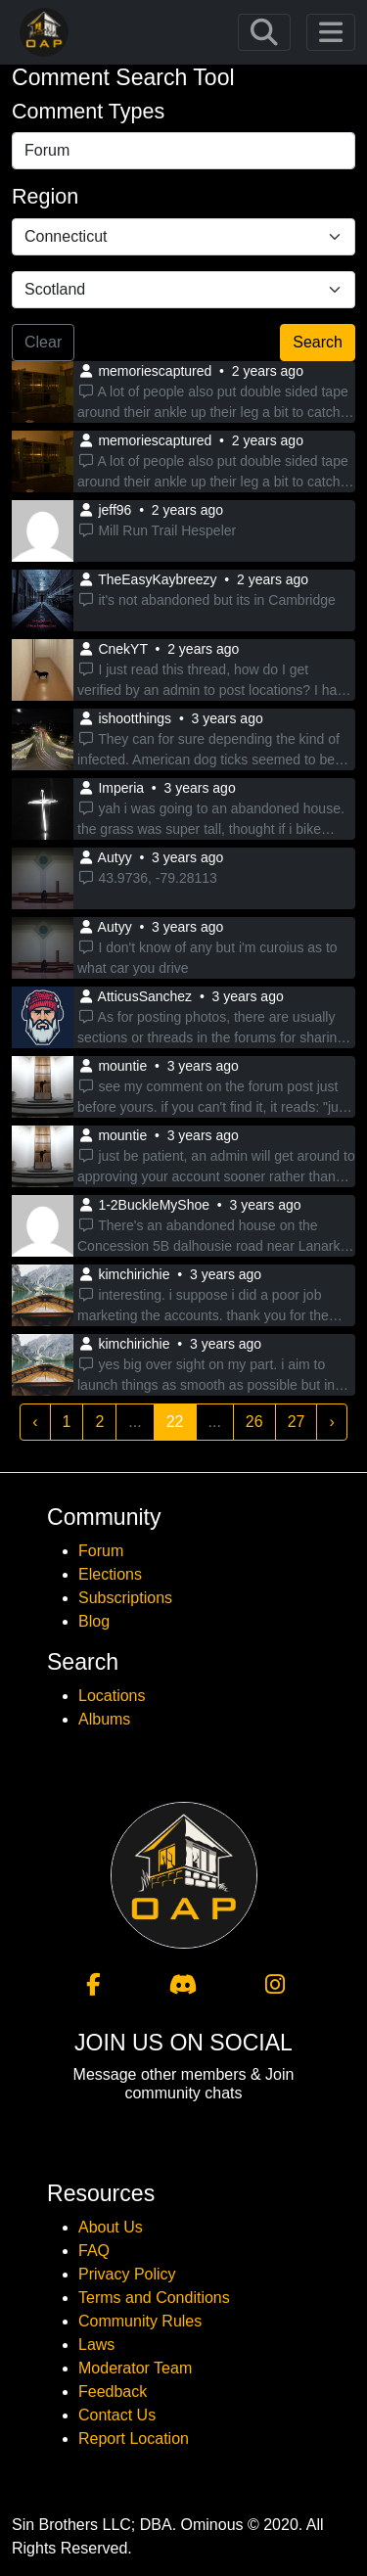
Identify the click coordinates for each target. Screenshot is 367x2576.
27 (296, 1421)
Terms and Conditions (154, 2297)
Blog (94, 1621)
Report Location (133, 2438)
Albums (104, 1719)
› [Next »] (331, 1421)
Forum (100, 1550)
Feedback (112, 2391)
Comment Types (88, 111)
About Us (110, 2227)
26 (254, 1421)
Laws (96, 2344)
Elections (110, 1574)
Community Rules (140, 2321)
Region (45, 196)
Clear (43, 342)
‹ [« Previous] (34, 1421)
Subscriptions (125, 1597)
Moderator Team (135, 2368)
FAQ (94, 2250)
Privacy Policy (127, 2274)
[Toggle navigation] (264, 32)
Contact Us (117, 2415)
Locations (112, 1695)
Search (318, 342)
